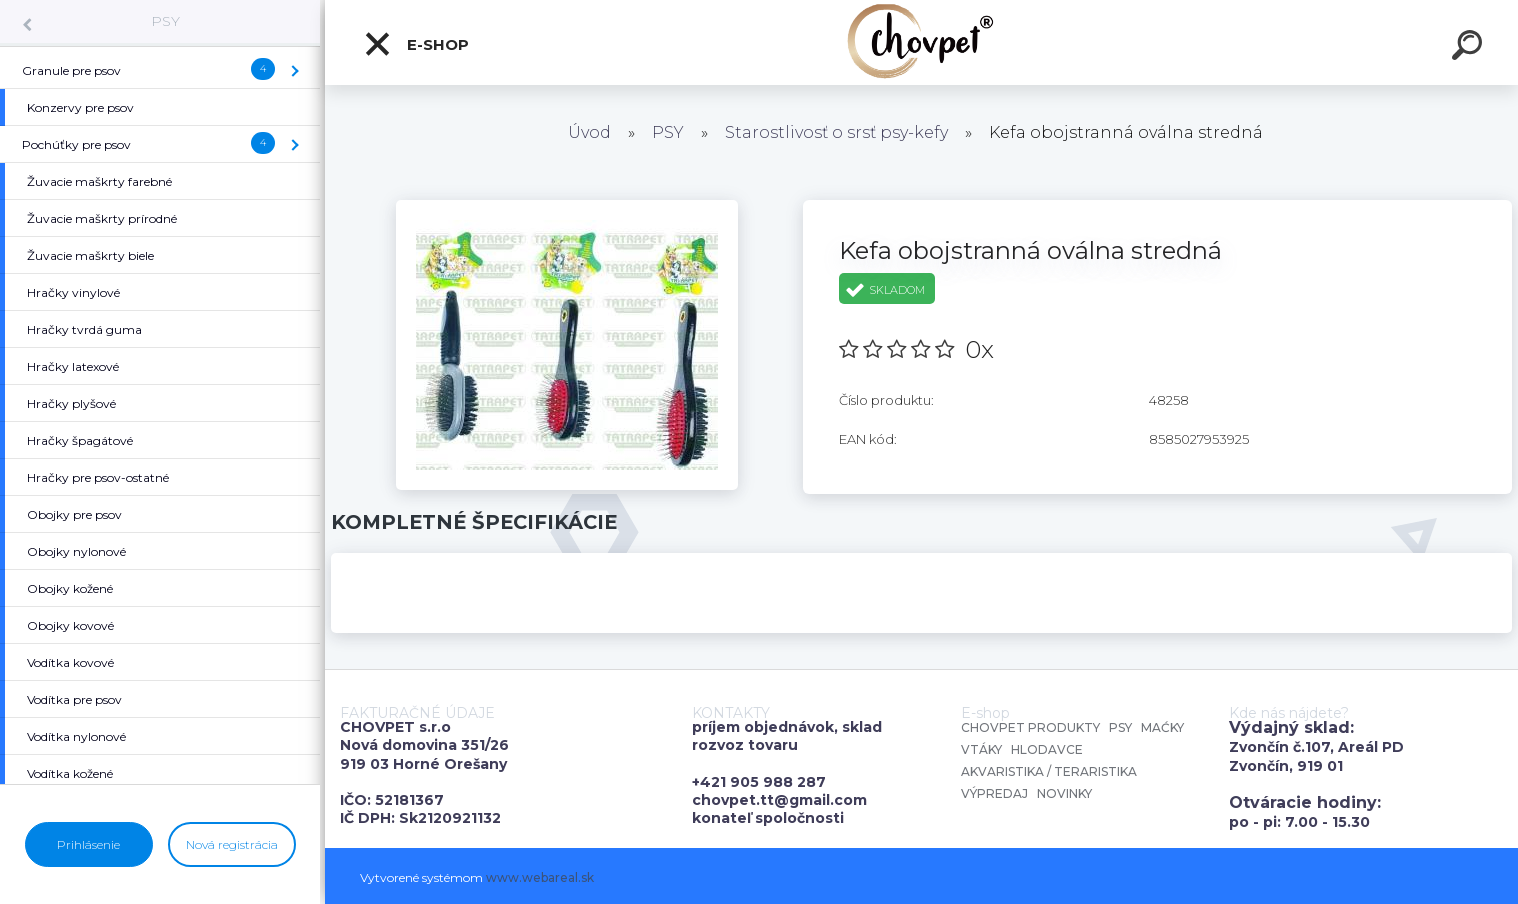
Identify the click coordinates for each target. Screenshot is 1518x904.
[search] (1470, 48)
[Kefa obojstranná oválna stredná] (567, 207)
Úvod (589, 132)
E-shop (416, 44)
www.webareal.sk (540, 877)
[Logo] (921, 42)
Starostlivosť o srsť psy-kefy (836, 132)
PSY (165, 21)
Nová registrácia (232, 844)
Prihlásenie (88, 844)
